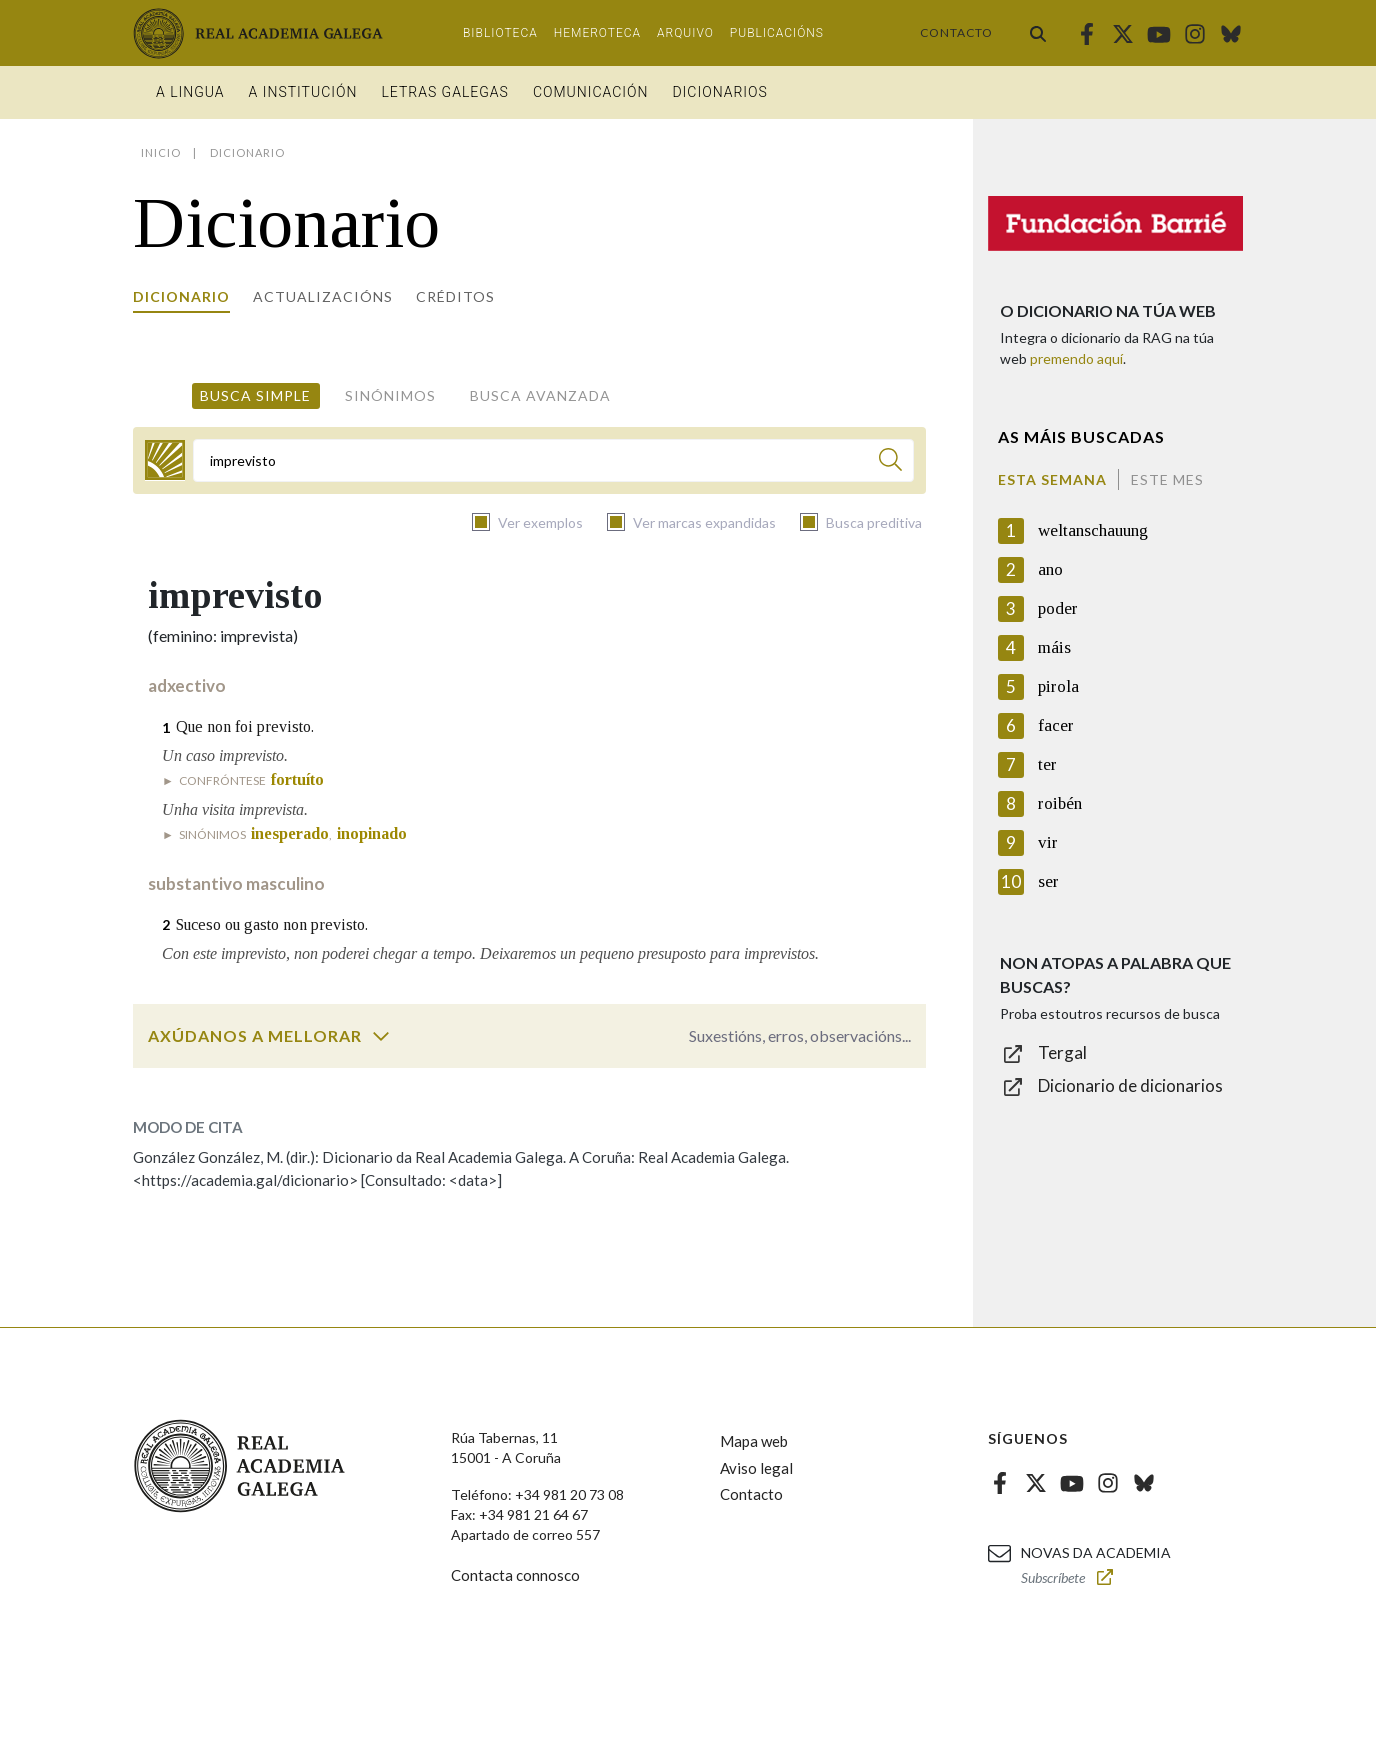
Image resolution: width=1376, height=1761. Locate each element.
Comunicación (591, 92)
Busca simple (255, 395)
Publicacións (777, 33)
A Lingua (190, 92)
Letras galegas (444, 92)
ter (1047, 764)
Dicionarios (719, 92)
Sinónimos (390, 395)
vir (1048, 842)
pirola (1058, 686)
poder (1058, 608)
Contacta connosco (515, 1575)
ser (1048, 881)
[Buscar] (890, 462)
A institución (303, 92)
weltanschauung (1093, 530)
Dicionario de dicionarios (1130, 1085)
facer (1056, 725)
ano (1050, 569)
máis (1054, 647)
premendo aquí (1076, 358)
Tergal (1062, 1052)
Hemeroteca (597, 33)
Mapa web (754, 1441)
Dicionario (181, 296)
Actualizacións (323, 296)
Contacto (956, 32)
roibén (1060, 803)
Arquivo (685, 33)
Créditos (455, 296)
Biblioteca (500, 33)
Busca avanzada (540, 395)
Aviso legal (756, 1468)
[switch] (381, 1036)
